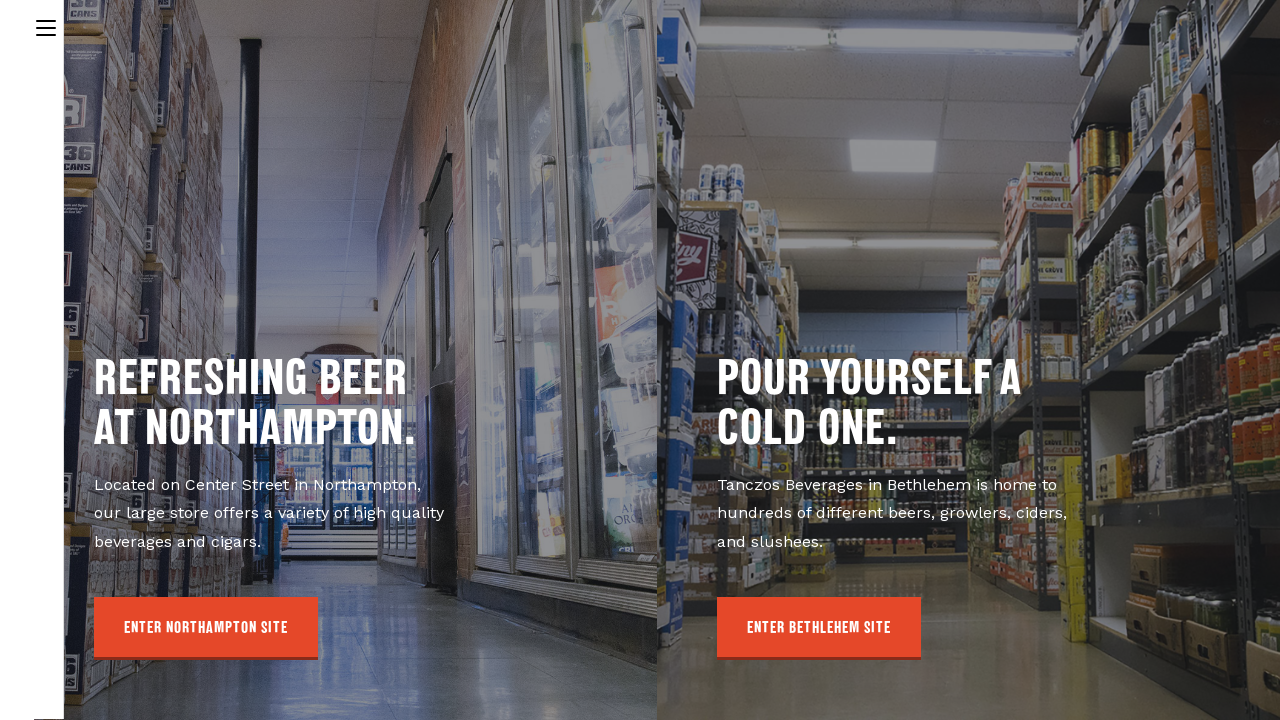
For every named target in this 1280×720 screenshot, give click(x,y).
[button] (206, 628)
